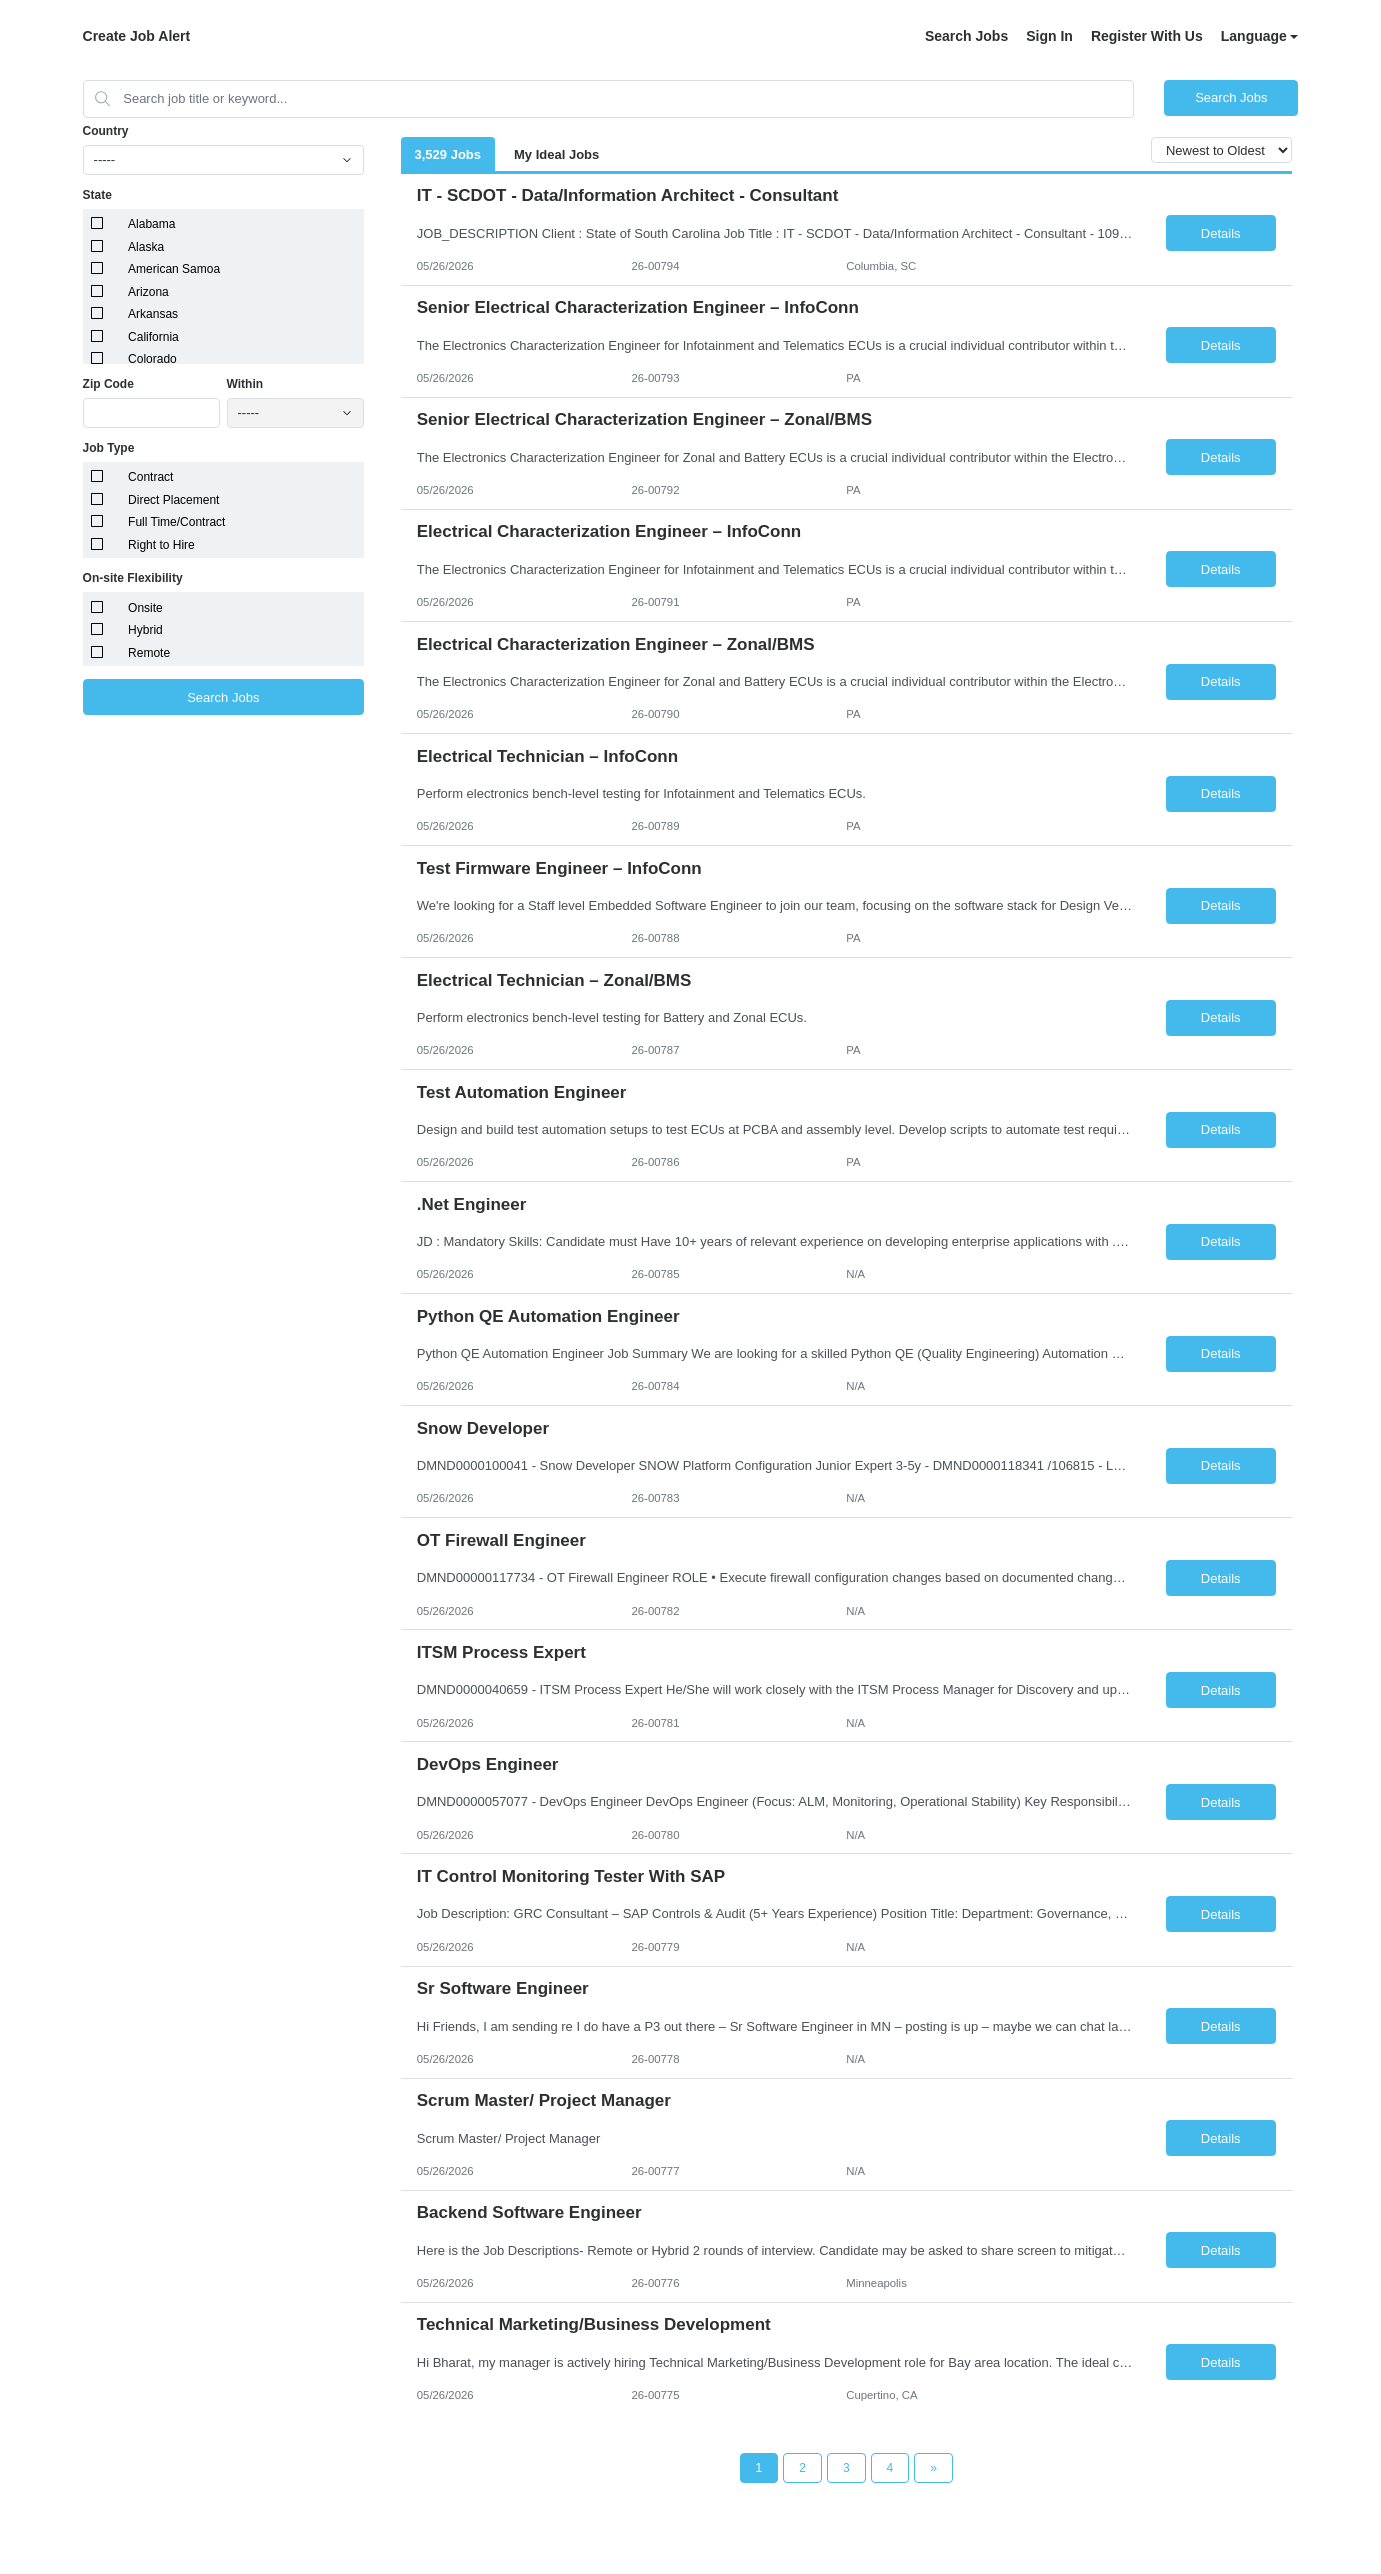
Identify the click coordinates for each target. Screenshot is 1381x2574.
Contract (150, 477)
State (97, 195)
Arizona (148, 292)
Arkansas (153, 314)
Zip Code (108, 384)
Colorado (152, 359)
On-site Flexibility (133, 578)
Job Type (109, 448)
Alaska (146, 247)
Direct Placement (173, 500)
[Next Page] (933, 2468)
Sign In (1049, 36)
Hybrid (145, 630)
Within (245, 384)
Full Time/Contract (176, 522)
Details (1221, 233)
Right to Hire (161, 545)
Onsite (145, 608)
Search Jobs (966, 36)
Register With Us (1147, 36)
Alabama (151, 224)
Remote (149, 653)
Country (106, 131)
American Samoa (174, 269)
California (153, 337)
